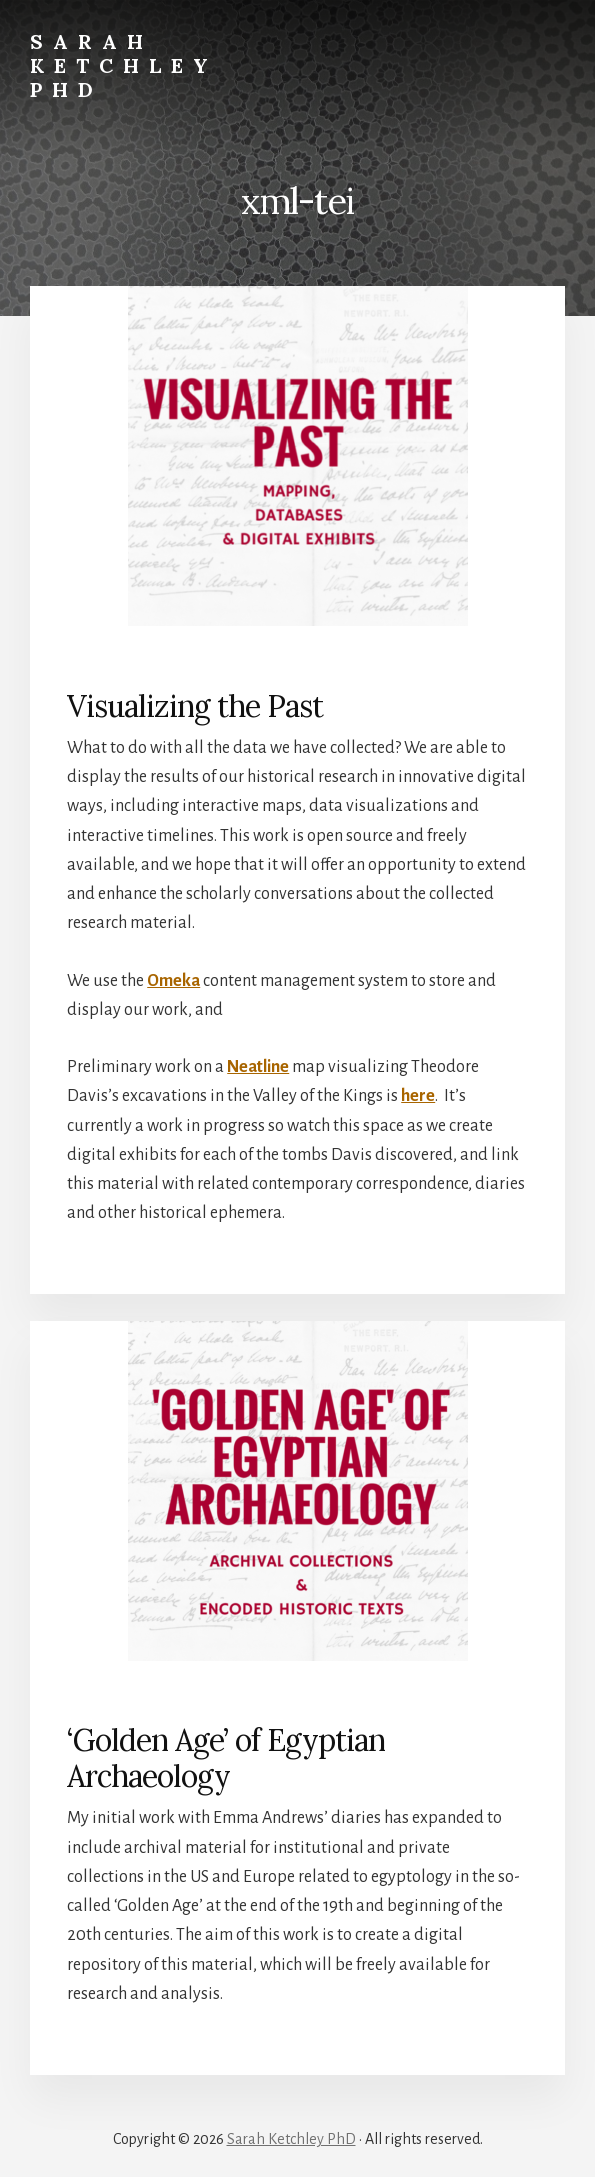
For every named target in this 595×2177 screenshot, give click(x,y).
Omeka (173, 981)
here (418, 1096)
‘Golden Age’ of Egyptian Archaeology (226, 1758)
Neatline (258, 1067)
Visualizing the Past (195, 706)
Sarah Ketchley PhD (124, 65)
